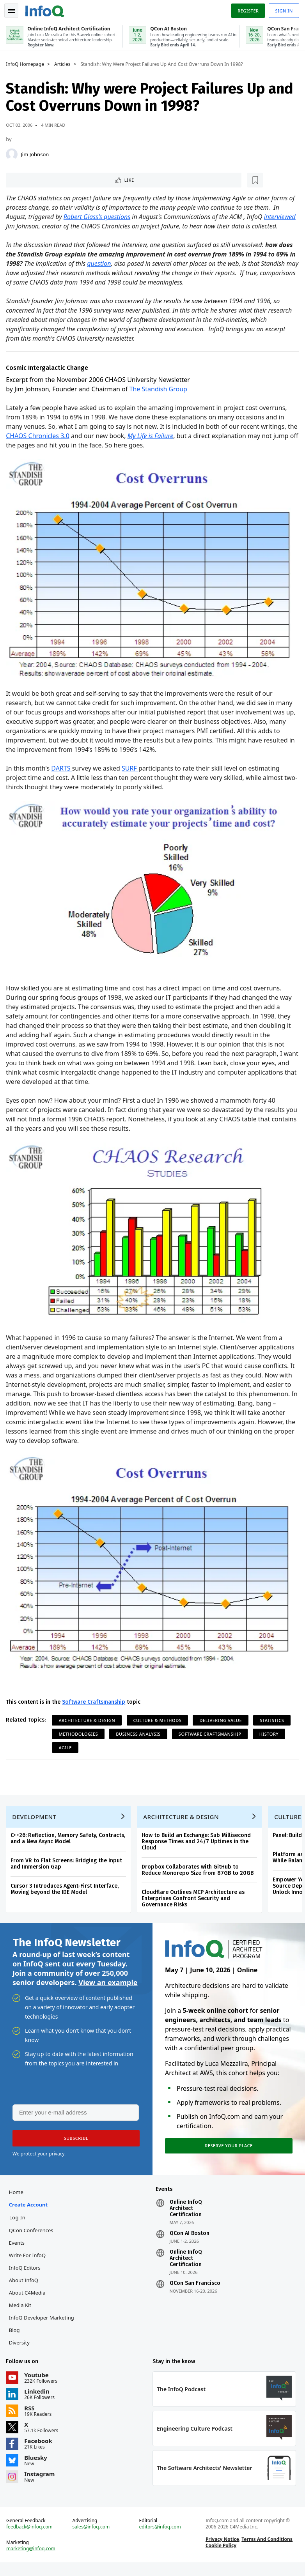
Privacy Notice (221, 2551)
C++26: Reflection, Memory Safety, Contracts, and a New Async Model (69, 1841)
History (270, 1733)
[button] (73, 2144)
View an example (107, 1987)
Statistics (274, 1719)
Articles (64, 63)
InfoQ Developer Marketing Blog (43, 2331)
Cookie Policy (220, 2557)
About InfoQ (25, 2287)
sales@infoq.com (92, 2538)
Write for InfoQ (29, 2263)
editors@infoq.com (160, 2538)
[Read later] (54, 179)
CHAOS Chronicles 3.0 (51, 445)
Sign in (282, 9)
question (108, 273)
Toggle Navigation (15, 9)
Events (18, 2250)
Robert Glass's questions (99, 216)
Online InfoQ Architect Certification (185, 2216)
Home (18, 2199)
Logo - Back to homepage (46, 9)
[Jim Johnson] (14, 153)
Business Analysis (140, 1733)
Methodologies (80, 1733)
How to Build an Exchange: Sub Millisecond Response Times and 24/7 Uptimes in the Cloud (198, 1844)
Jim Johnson (37, 153)
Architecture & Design (88, 1719)
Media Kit (22, 2312)
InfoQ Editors (26, 2275)
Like (29, 179)
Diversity (21, 2350)
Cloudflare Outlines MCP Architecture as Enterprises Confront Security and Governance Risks (195, 1901)
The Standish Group (160, 398)
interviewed (23, 226)
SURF (132, 774)
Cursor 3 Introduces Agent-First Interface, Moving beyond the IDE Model (66, 1891)
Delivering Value (222, 1719)
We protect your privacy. (39, 2159)
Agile (66, 1747)
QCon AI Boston (189, 2241)
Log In (19, 2225)
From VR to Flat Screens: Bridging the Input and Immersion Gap (68, 1866)
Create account (30, 2212)
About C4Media (29, 2300)
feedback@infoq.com (31, 2538)
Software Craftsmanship (95, 1701)
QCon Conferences (33, 2238)
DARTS (63, 774)
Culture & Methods (159, 1719)
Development (36, 1819)
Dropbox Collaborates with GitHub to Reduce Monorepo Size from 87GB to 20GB (199, 1872)
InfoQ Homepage (27, 63)
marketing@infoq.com (32, 2560)
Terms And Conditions (266, 2551)
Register (246, 9)
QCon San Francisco (194, 2291)
